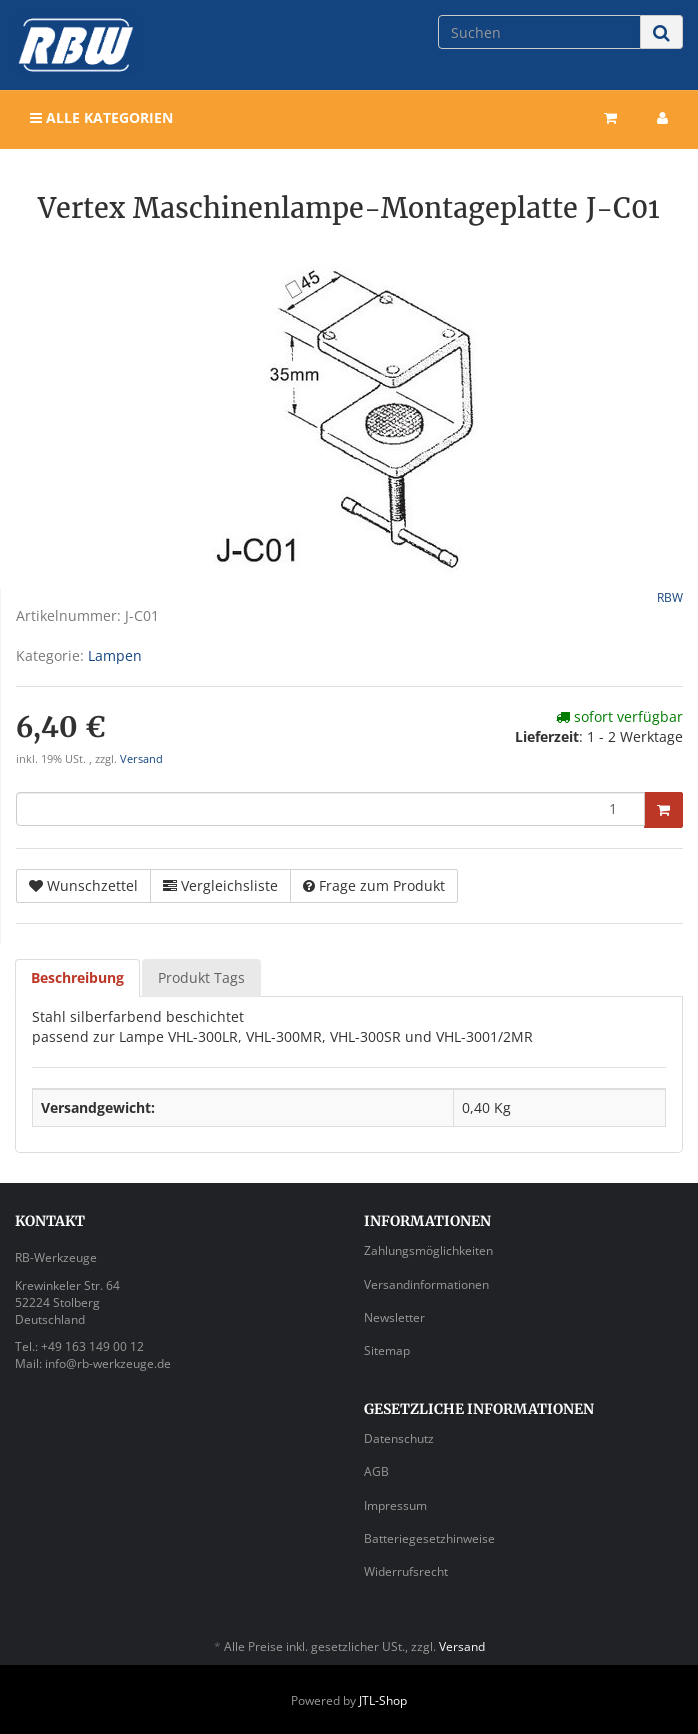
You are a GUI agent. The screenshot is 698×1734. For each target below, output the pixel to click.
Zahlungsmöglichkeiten (428, 1250)
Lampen (115, 655)
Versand (141, 759)
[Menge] (330, 809)
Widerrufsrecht (406, 1571)
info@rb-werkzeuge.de (108, 1363)
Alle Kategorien (101, 117)
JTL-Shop (383, 1700)
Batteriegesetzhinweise (429, 1538)
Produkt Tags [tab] (201, 977)
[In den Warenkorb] (663, 810)
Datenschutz (399, 1438)
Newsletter (394, 1317)
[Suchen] (539, 32)
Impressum (395, 1505)
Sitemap (387, 1350)
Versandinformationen (426, 1284)
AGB (376, 1471)
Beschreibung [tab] (77, 977)
